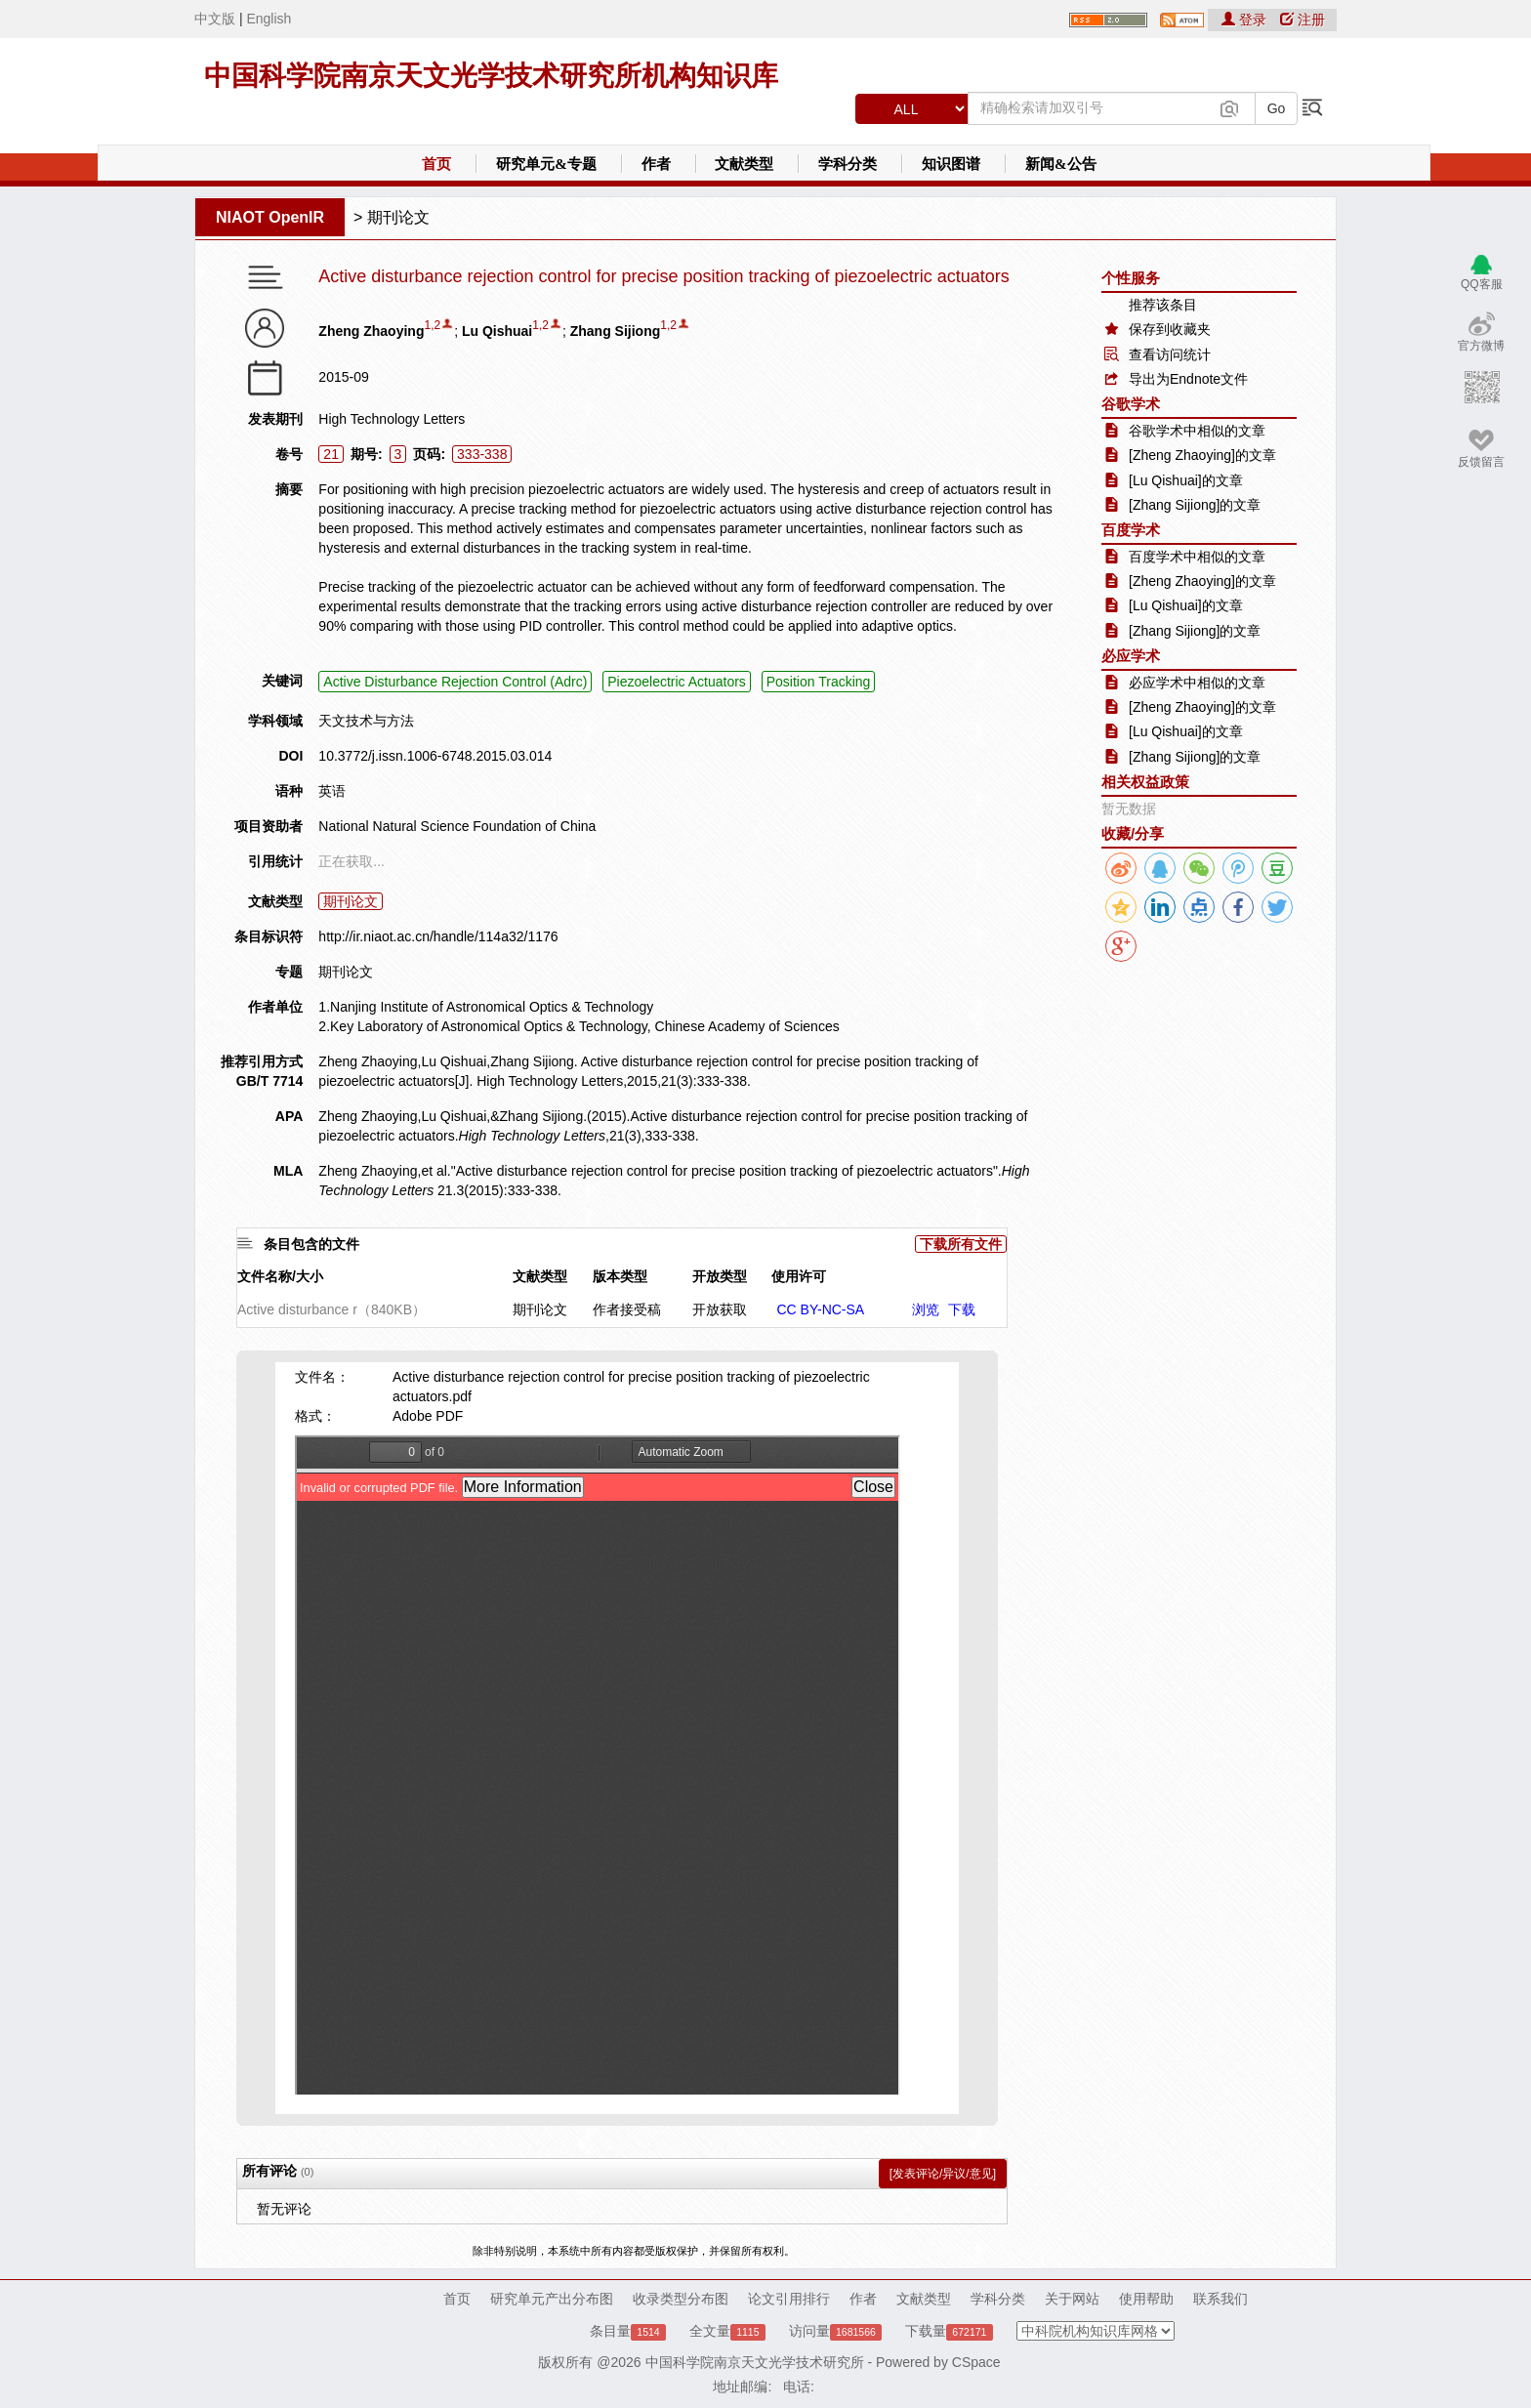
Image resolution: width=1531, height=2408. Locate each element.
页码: (429, 454)
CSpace (976, 2362)
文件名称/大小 (280, 1276)
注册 (1302, 19)
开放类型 (719, 1276)
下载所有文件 (961, 1244)
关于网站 (1072, 2298)
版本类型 (620, 1276)
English (268, 18)
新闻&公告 (1061, 164)
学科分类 (847, 164)
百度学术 (1130, 529)
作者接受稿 (627, 1309)
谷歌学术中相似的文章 (1197, 430)
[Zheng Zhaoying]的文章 (1202, 455)
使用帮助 (1146, 2298)
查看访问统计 (1170, 354)
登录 (1245, 19)
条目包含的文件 (311, 1244)
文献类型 (744, 164)
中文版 (214, 18)
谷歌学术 (1130, 403)
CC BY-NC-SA (820, 1309)
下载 (961, 1309)
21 (331, 454)
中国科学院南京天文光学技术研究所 (754, 2362)
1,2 (432, 325)
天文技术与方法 (366, 720)
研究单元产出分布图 (551, 2298)
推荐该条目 (1163, 304)
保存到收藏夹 (1170, 329)
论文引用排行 (789, 2298)
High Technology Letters (391, 419)
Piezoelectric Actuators (676, 681)
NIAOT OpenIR (270, 217)
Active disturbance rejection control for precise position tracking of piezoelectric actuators (663, 277)
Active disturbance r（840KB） (331, 1309)
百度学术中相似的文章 (1197, 556)
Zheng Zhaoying (371, 331)
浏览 (925, 1309)
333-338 (482, 454)
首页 (436, 164)
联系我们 (1220, 2298)
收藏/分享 (1132, 833)
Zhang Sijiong (615, 331)
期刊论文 (398, 217)
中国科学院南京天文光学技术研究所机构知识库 (491, 76)
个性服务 (1130, 278)
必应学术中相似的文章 (1197, 682)
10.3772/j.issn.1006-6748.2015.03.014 (435, 756)
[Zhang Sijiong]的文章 (1195, 505)
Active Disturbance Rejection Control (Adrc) (455, 681)
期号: (367, 454)
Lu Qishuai (497, 331)
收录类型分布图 (680, 2298)
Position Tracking (818, 681)
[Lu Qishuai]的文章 (1186, 480)
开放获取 (719, 1309)
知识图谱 (951, 164)
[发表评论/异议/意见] (943, 2173)
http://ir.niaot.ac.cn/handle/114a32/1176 (438, 936)
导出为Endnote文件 (1188, 379)
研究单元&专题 (546, 164)
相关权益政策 (1145, 781)
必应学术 (1130, 655)
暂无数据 (1128, 808)
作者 (656, 164)
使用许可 (798, 1276)
